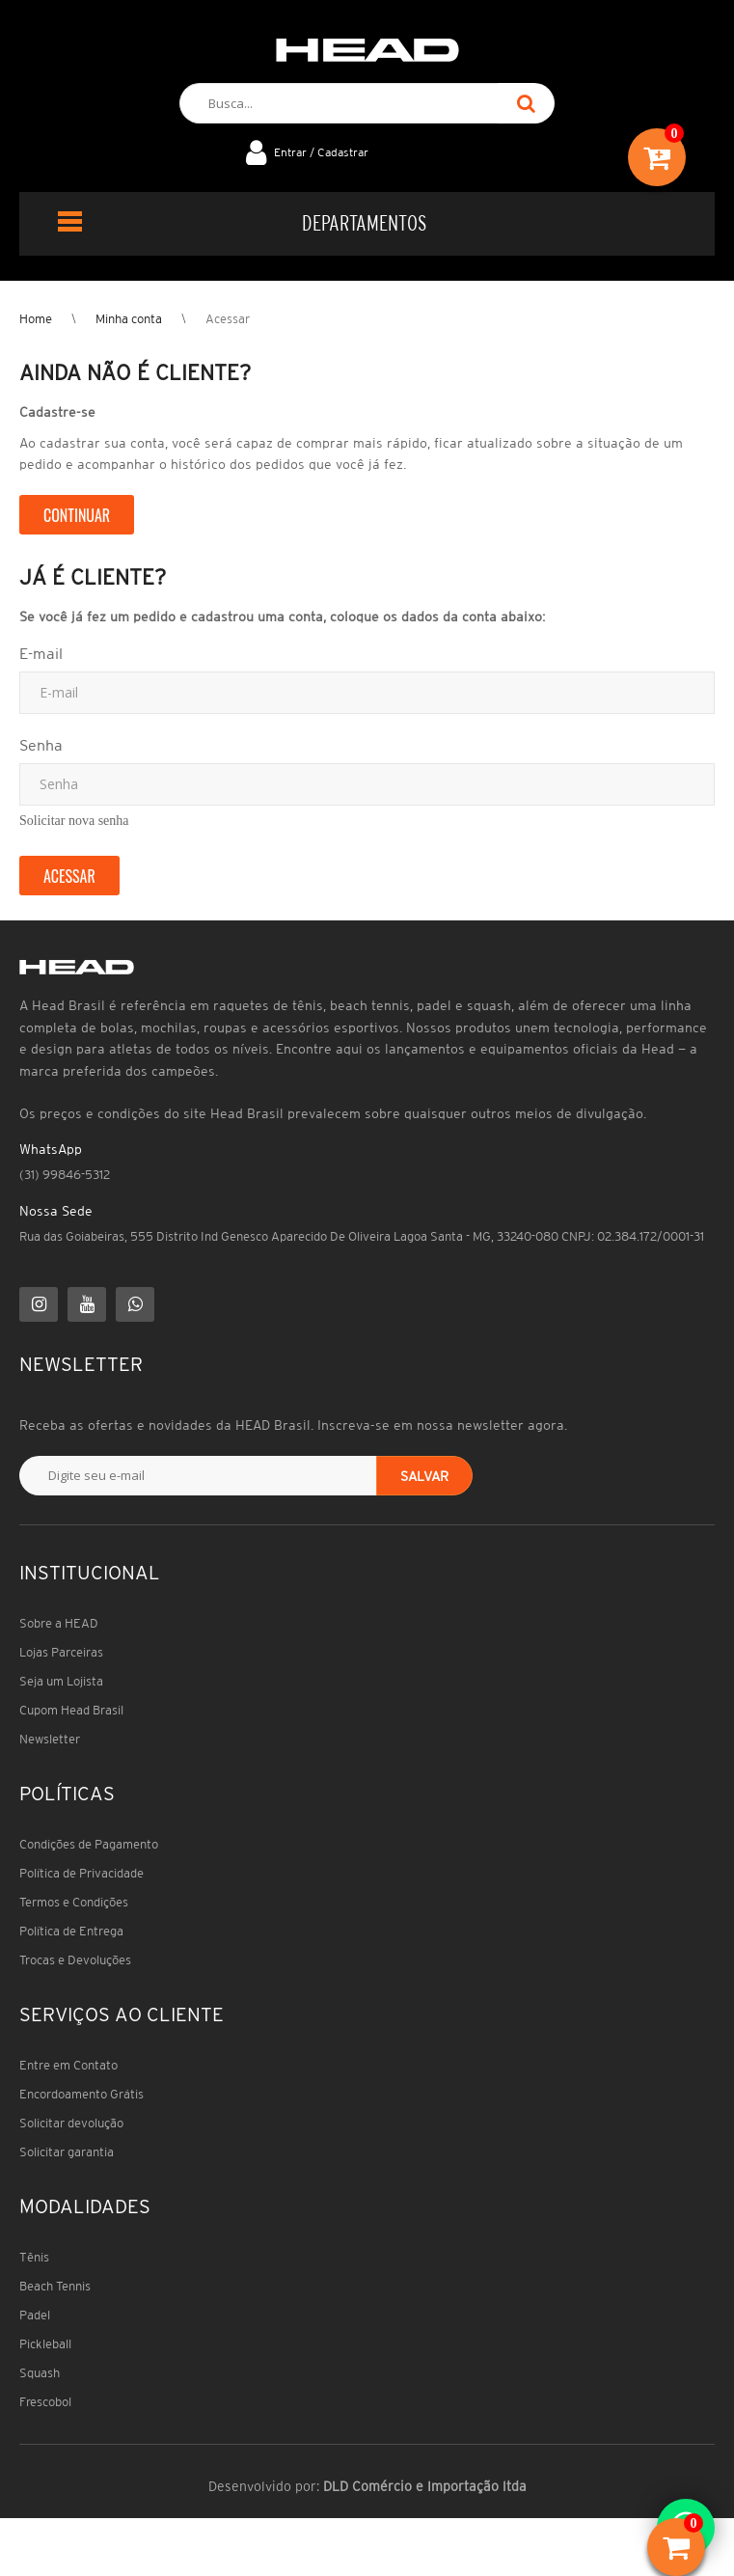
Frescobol (45, 2402)
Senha (41, 745)
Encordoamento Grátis (81, 2094)
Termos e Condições (73, 1902)
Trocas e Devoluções (75, 1960)
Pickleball (45, 2344)
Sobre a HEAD (58, 1623)
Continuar (76, 515)
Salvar (424, 1476)
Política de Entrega (71, 1931)
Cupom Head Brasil (71, 1710)
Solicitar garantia (66, 2152)
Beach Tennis (55, 2286)
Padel (34, 2315)
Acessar (227, 319)
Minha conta (128, 319)
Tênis (34, 2257)
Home (35, 319)
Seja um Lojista (61, 1681)
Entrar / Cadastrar (321, 152)
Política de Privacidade (81, 1873)
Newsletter (49, 1739)
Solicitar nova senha (74, 820)
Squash (39, 2373)
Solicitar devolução (71, 2123)
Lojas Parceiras (61, 1652)
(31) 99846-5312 (64, 1174)
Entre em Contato (68, 2065)
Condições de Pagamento (88, 1844)
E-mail (41, 653)
